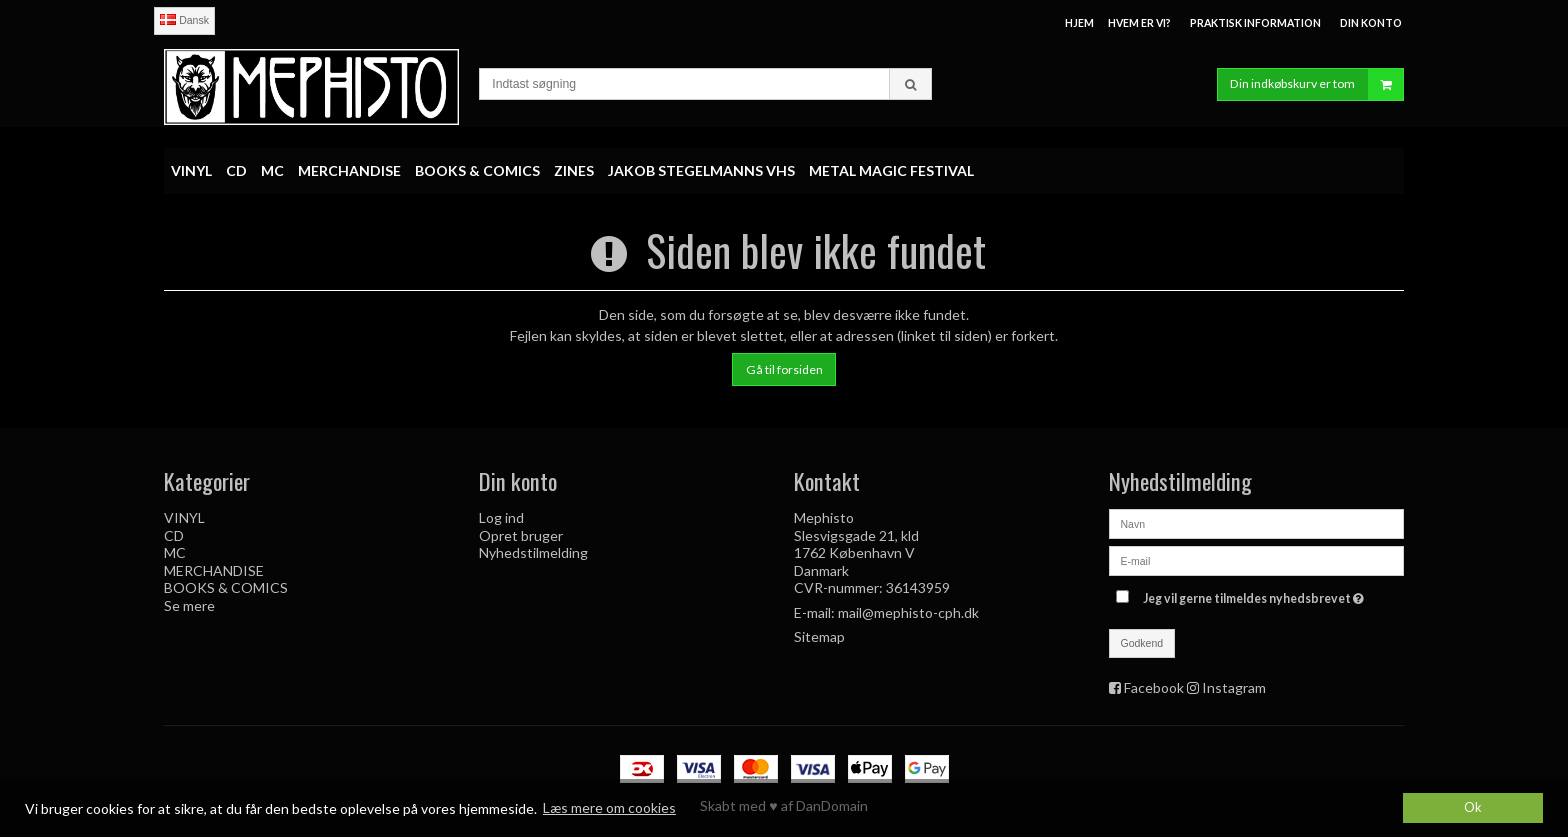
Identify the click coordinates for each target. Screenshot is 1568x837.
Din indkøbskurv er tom (1316, 84)
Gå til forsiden (784, 369)
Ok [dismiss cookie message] (1473, 807)
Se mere (189, 605)
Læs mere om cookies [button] (609, 807)
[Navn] (1256, 522)
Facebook (1154, 687)
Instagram (1234, 687)
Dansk (184, 20)
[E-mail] (1256, 559)
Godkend (1142, 643)
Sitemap (819, 636)
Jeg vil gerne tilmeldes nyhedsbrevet (1256, 594)
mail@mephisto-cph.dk (908, 612)
